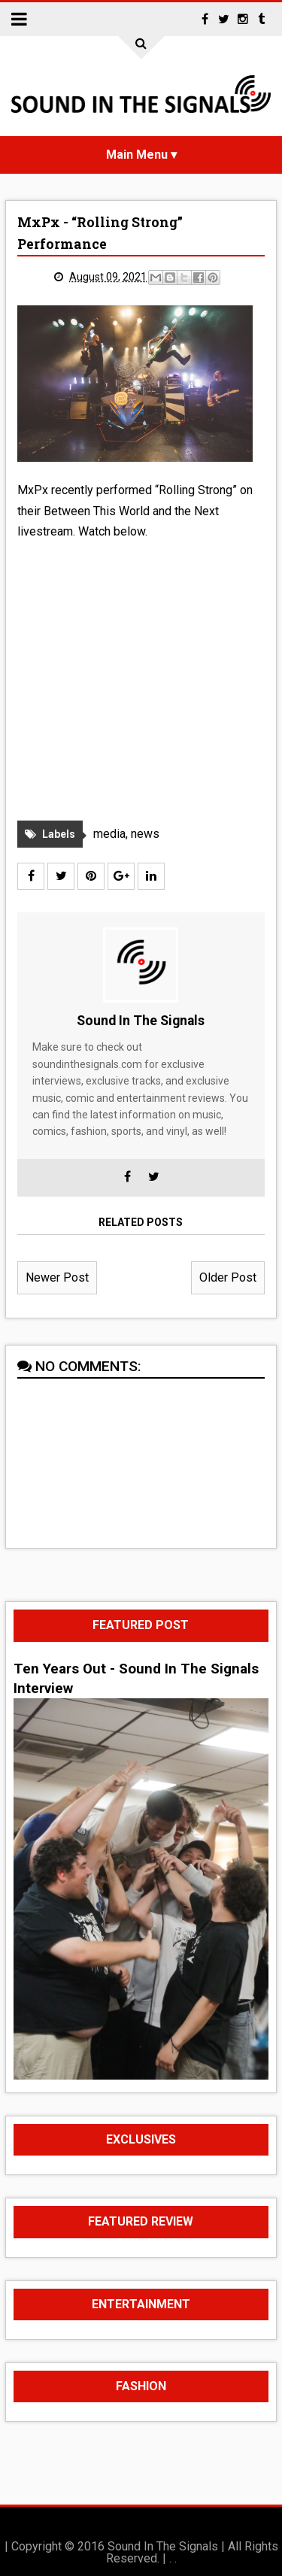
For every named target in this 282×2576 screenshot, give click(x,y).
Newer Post (57, 1277)
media (109, 834)
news (145, 834)
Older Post (227, 1277)
